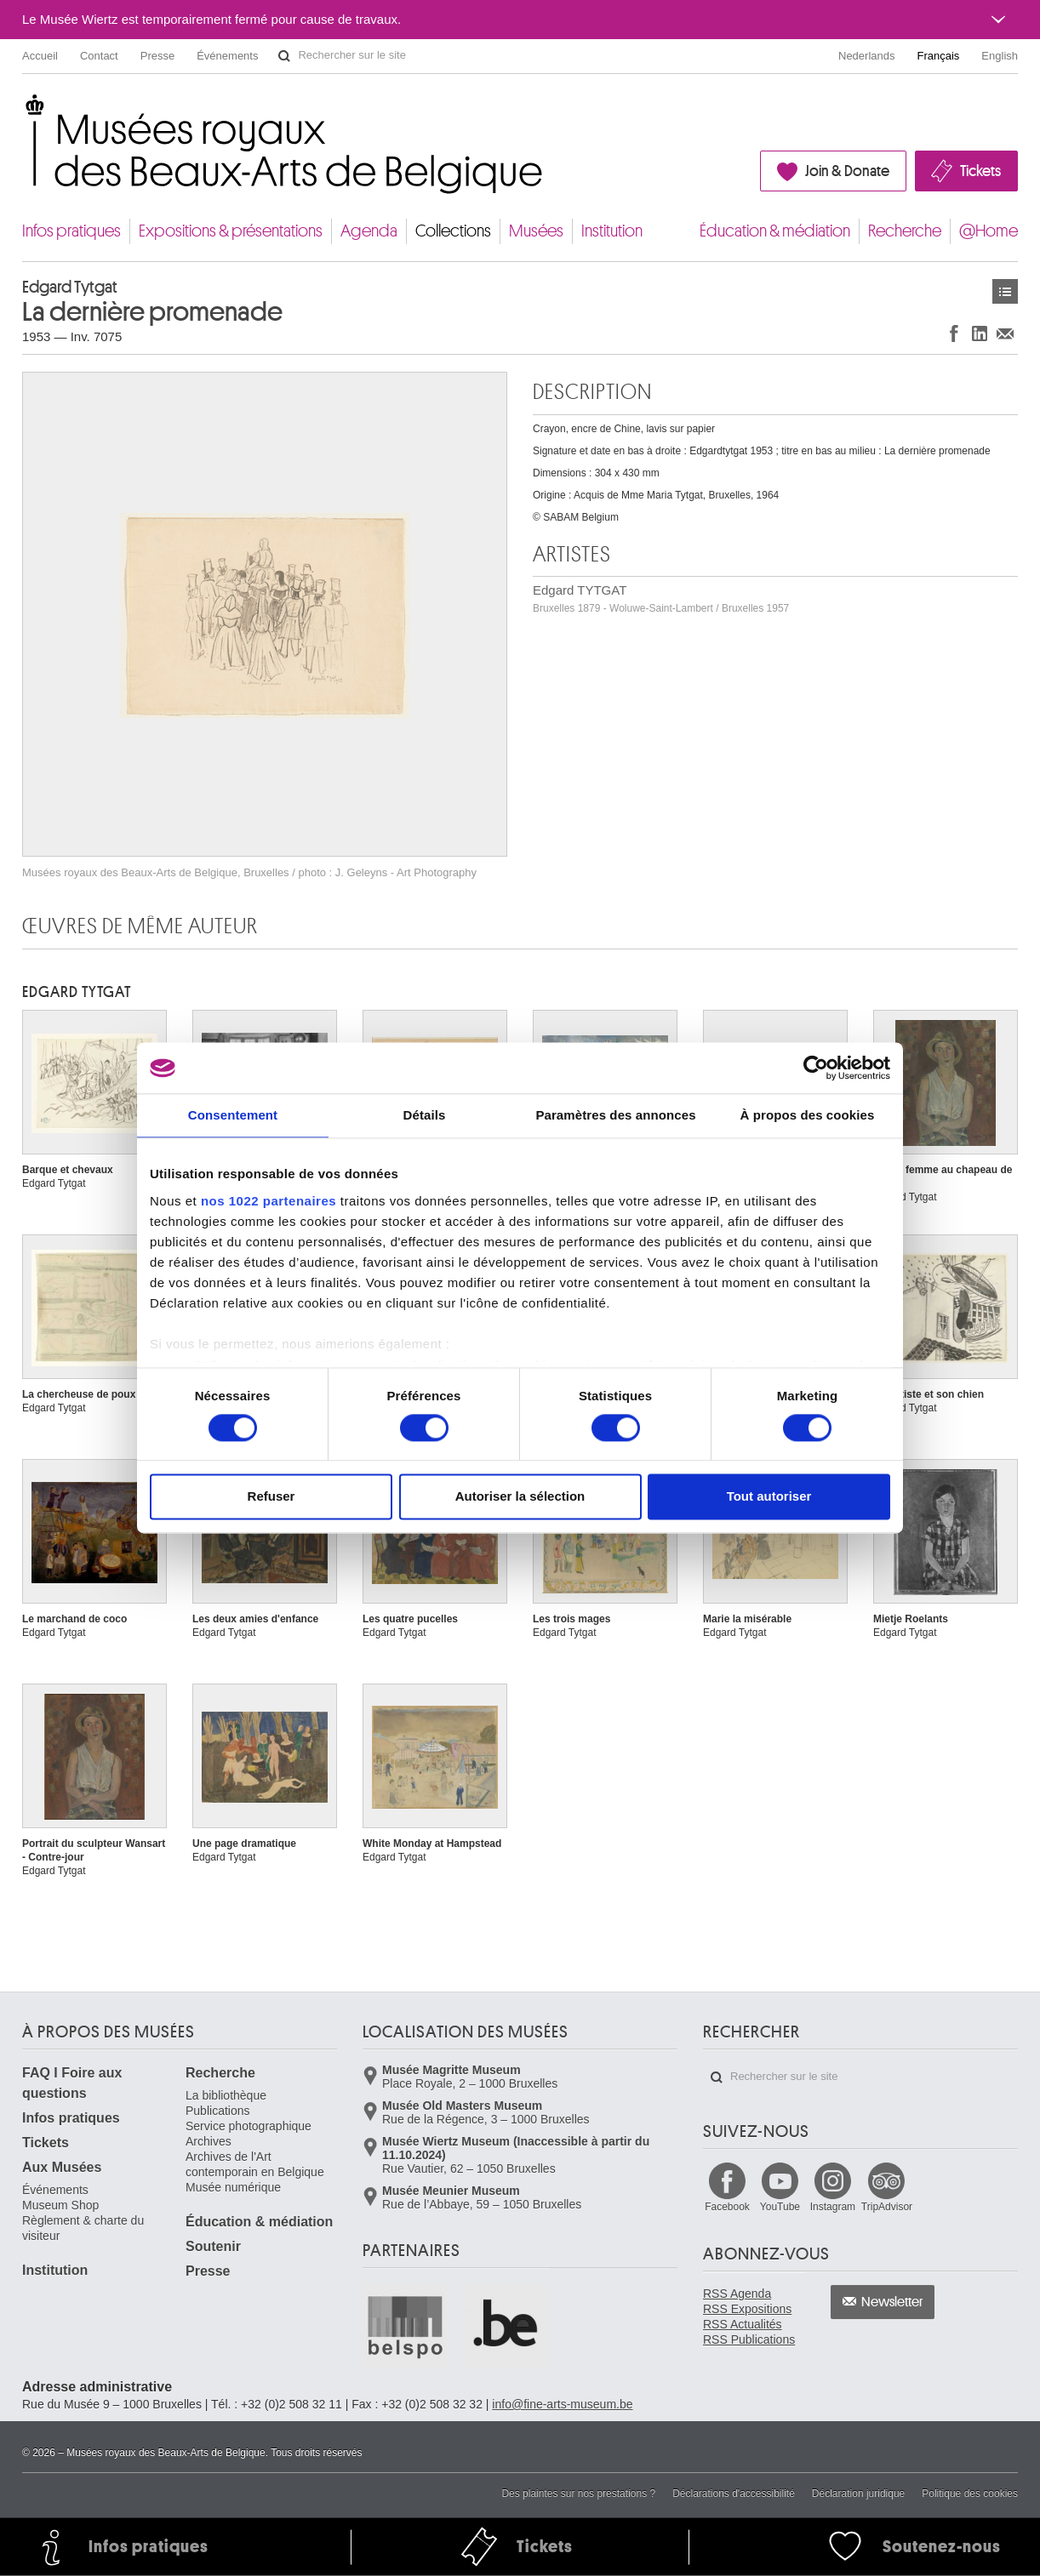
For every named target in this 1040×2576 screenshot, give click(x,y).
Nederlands (866, 55)
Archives (208, 2141)
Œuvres (1005, 291)
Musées (536, 231)
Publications (218, 2110)
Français (938, 55)
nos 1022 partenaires (268, 1201)
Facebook (727, 2207)
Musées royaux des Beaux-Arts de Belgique (23, 110)
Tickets (980, 171)
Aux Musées (61, 2167)
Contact (99, 55)
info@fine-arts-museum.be (562, 2404)
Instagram (832, 2207)
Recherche (904, 231)
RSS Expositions (747, 2309)
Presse (157, 55)
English (999, 55)
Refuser (271, 1497)
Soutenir (213, 2246)
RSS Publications (749, 2339)
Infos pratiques (71, 231)
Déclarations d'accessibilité (733, 2493)
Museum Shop (60, 2205)
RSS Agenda (737, 2293)
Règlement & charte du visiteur (83, 2228)
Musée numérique (233, 2187)
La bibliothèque (226, 2095)
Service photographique (248, 2126)
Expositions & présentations (231, 231)
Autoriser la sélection (520, 1497)
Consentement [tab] (232, 1115)
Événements (227, 55)
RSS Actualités (742, 2324)
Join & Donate (847, 171)
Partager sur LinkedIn (979, 333)
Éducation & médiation (775, 231)
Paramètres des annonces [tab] (615, 1115)
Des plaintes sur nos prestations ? (578, 2493)
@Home (988, 231)
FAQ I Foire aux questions (72, 2083)
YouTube (780, 2207)
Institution (612, 231)
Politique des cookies (970, 2493)
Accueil (40, 55)
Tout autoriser (769, 1497)
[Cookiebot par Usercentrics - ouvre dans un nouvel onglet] (815, 1067)
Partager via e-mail (1005, 333)
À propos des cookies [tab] (807, 1115)
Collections (453, 231)
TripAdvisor (886, 2207)
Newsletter (892, 2302)
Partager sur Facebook (954, 333)
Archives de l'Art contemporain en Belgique (255, 2164)
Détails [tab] (424, 1115)
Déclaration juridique (858, 2493)
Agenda (368, 231)
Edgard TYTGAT (661, 598)
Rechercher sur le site (284, 56)
